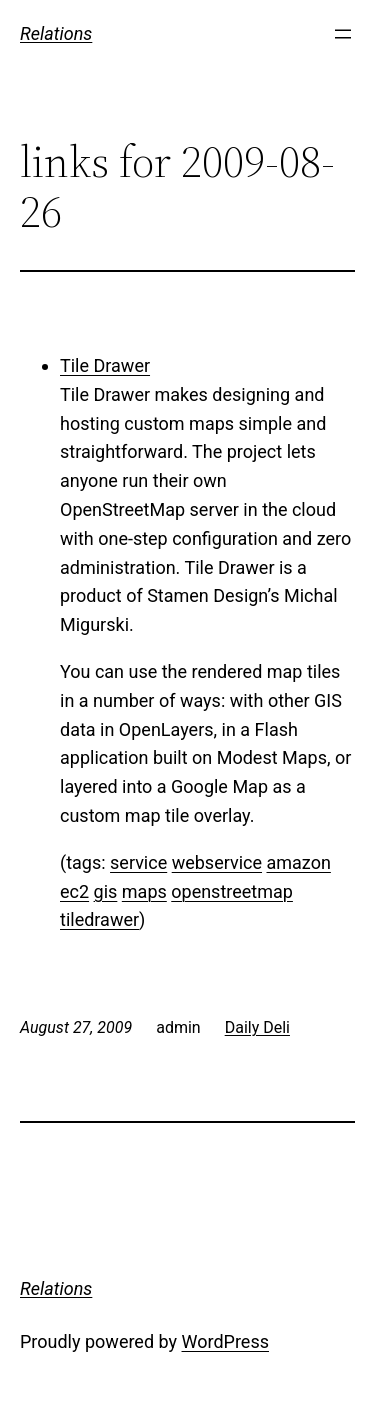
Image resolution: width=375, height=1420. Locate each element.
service (138, 862)
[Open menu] (343, 34)
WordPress (225, 1341)
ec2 (74, 891)
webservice (217, 862)
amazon (299, 862)
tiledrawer (99, 919)
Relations (56, 33)
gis (106, 891)
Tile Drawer (105, 365)
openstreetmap (232, 891)
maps (144, 891)
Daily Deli (257, 1027)
